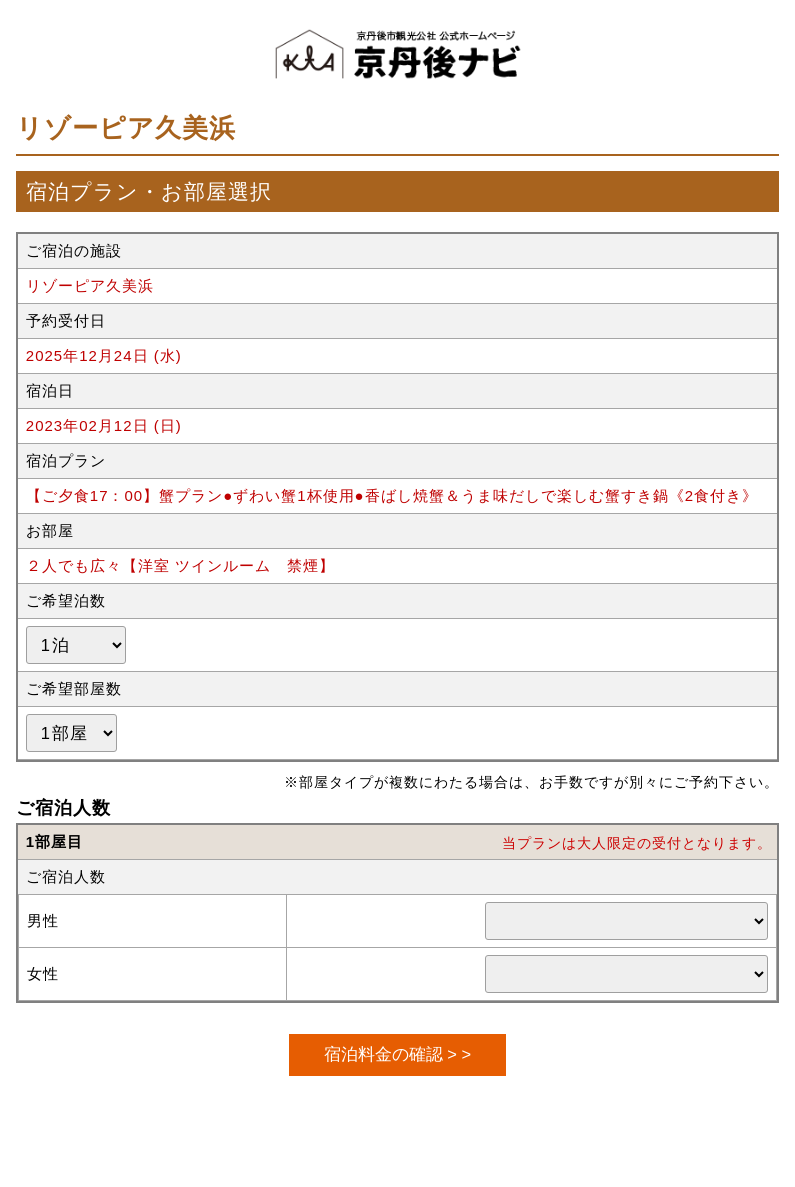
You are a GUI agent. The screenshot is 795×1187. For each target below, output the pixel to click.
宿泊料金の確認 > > (397, 1054)
